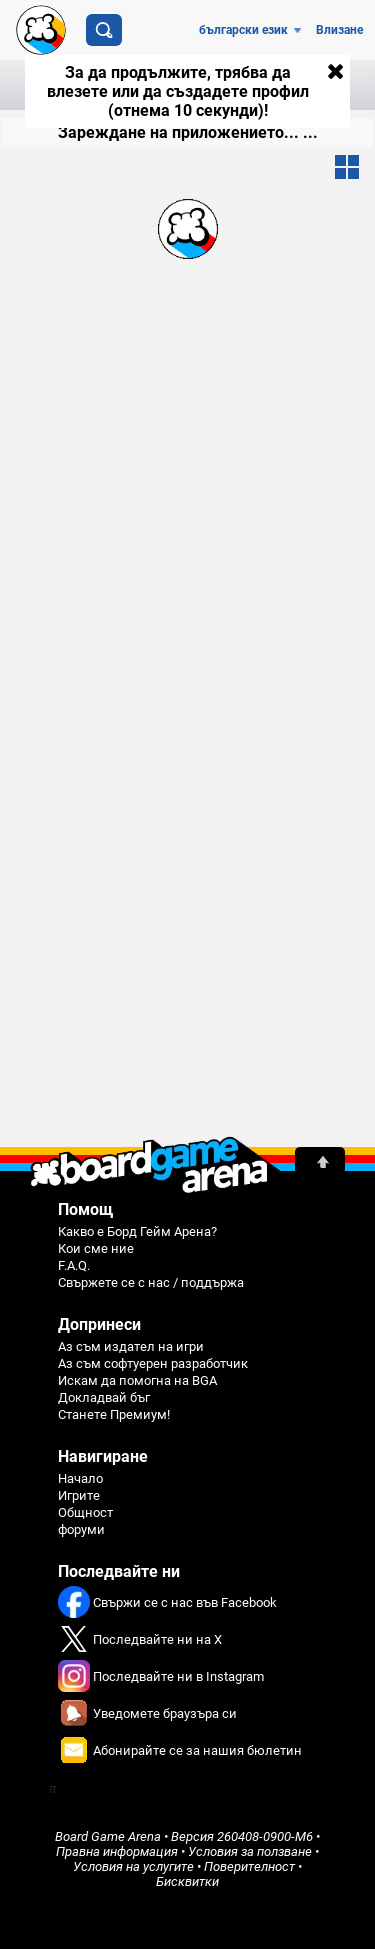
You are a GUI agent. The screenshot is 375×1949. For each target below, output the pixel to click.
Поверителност (249, 1866)
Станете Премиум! (114, 1414)
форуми (81, 1529)
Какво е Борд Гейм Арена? (137, 1231)
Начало (80, 1478)
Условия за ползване (250, 1851)
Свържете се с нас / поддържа (151, 1282)
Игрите (79, 1495)
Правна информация (117, 1851)
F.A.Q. (74, 1265)
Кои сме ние (96, 1248)
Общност (85, 1512)
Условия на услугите (133, 1866)
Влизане (339, 30)
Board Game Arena (108, 1836)
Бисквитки (187, 1881)
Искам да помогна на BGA (137, 1380)
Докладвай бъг (104, 1397)
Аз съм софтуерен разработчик (153, 1363)
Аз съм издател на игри (131, 1346)
